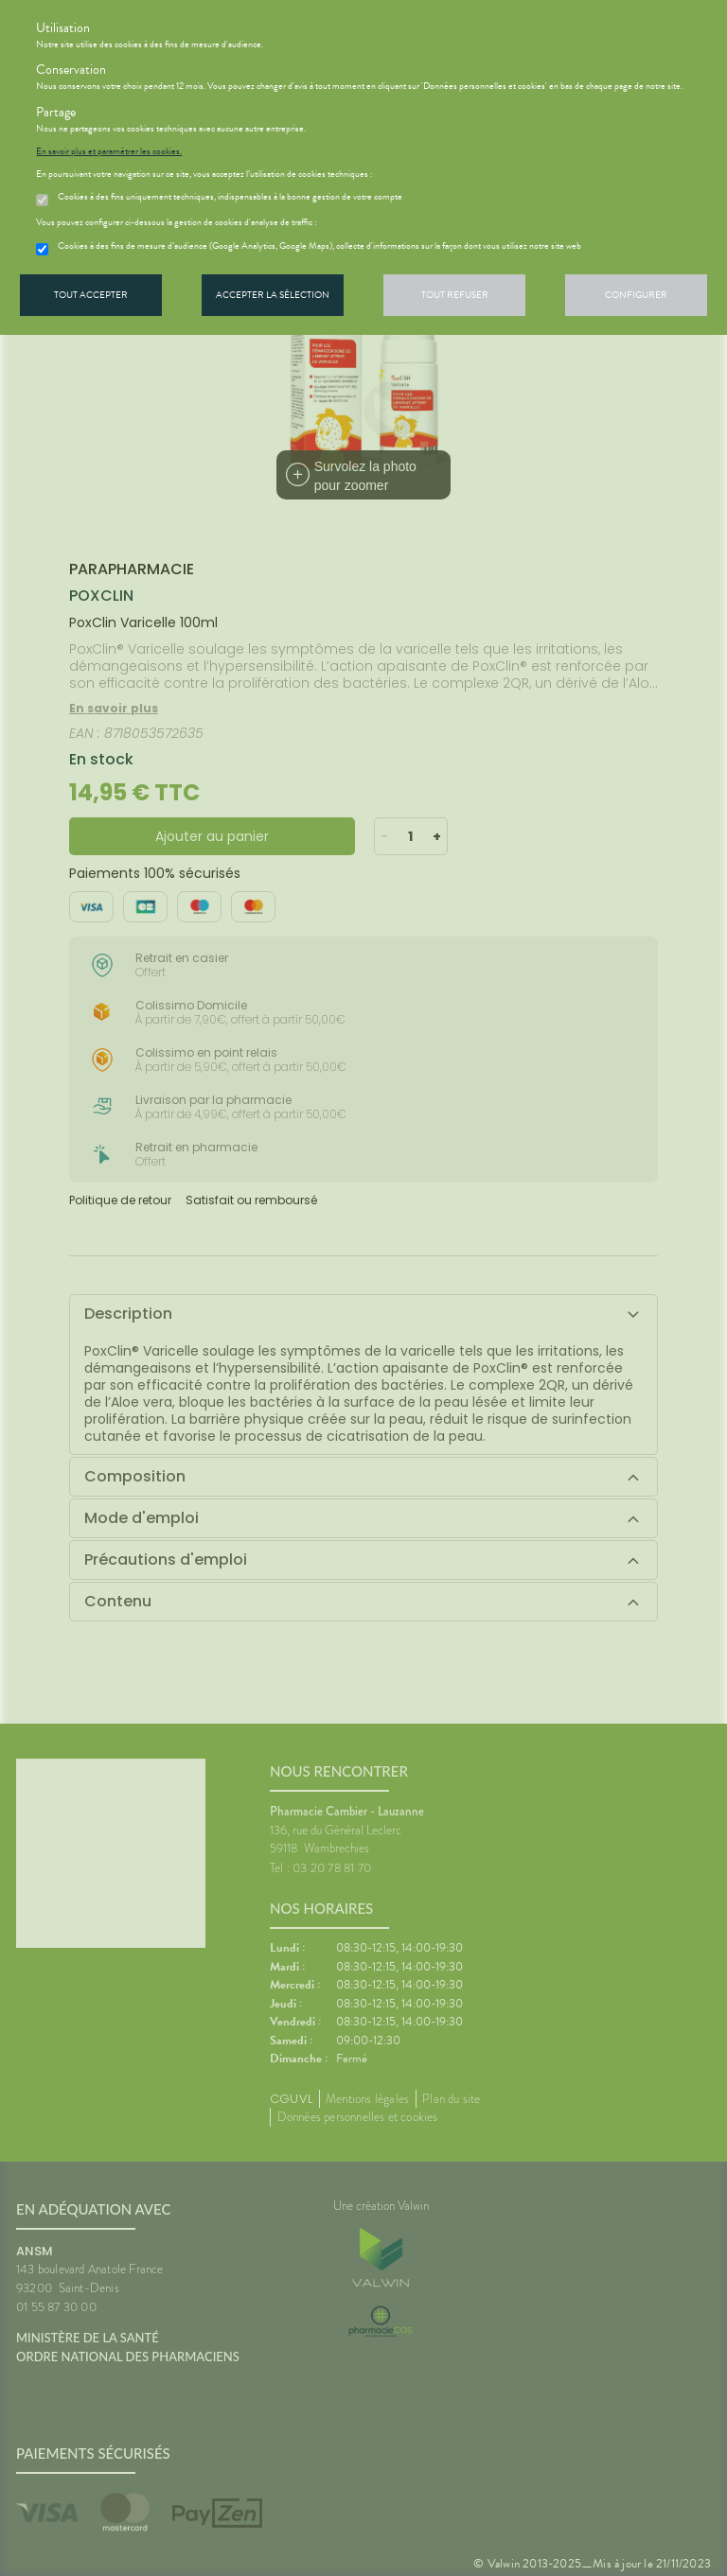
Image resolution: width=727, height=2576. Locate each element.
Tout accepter (91, 295)
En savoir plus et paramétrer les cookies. (109, 151)
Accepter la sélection (272, 295)
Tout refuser (454, 295)
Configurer (636, 295)
